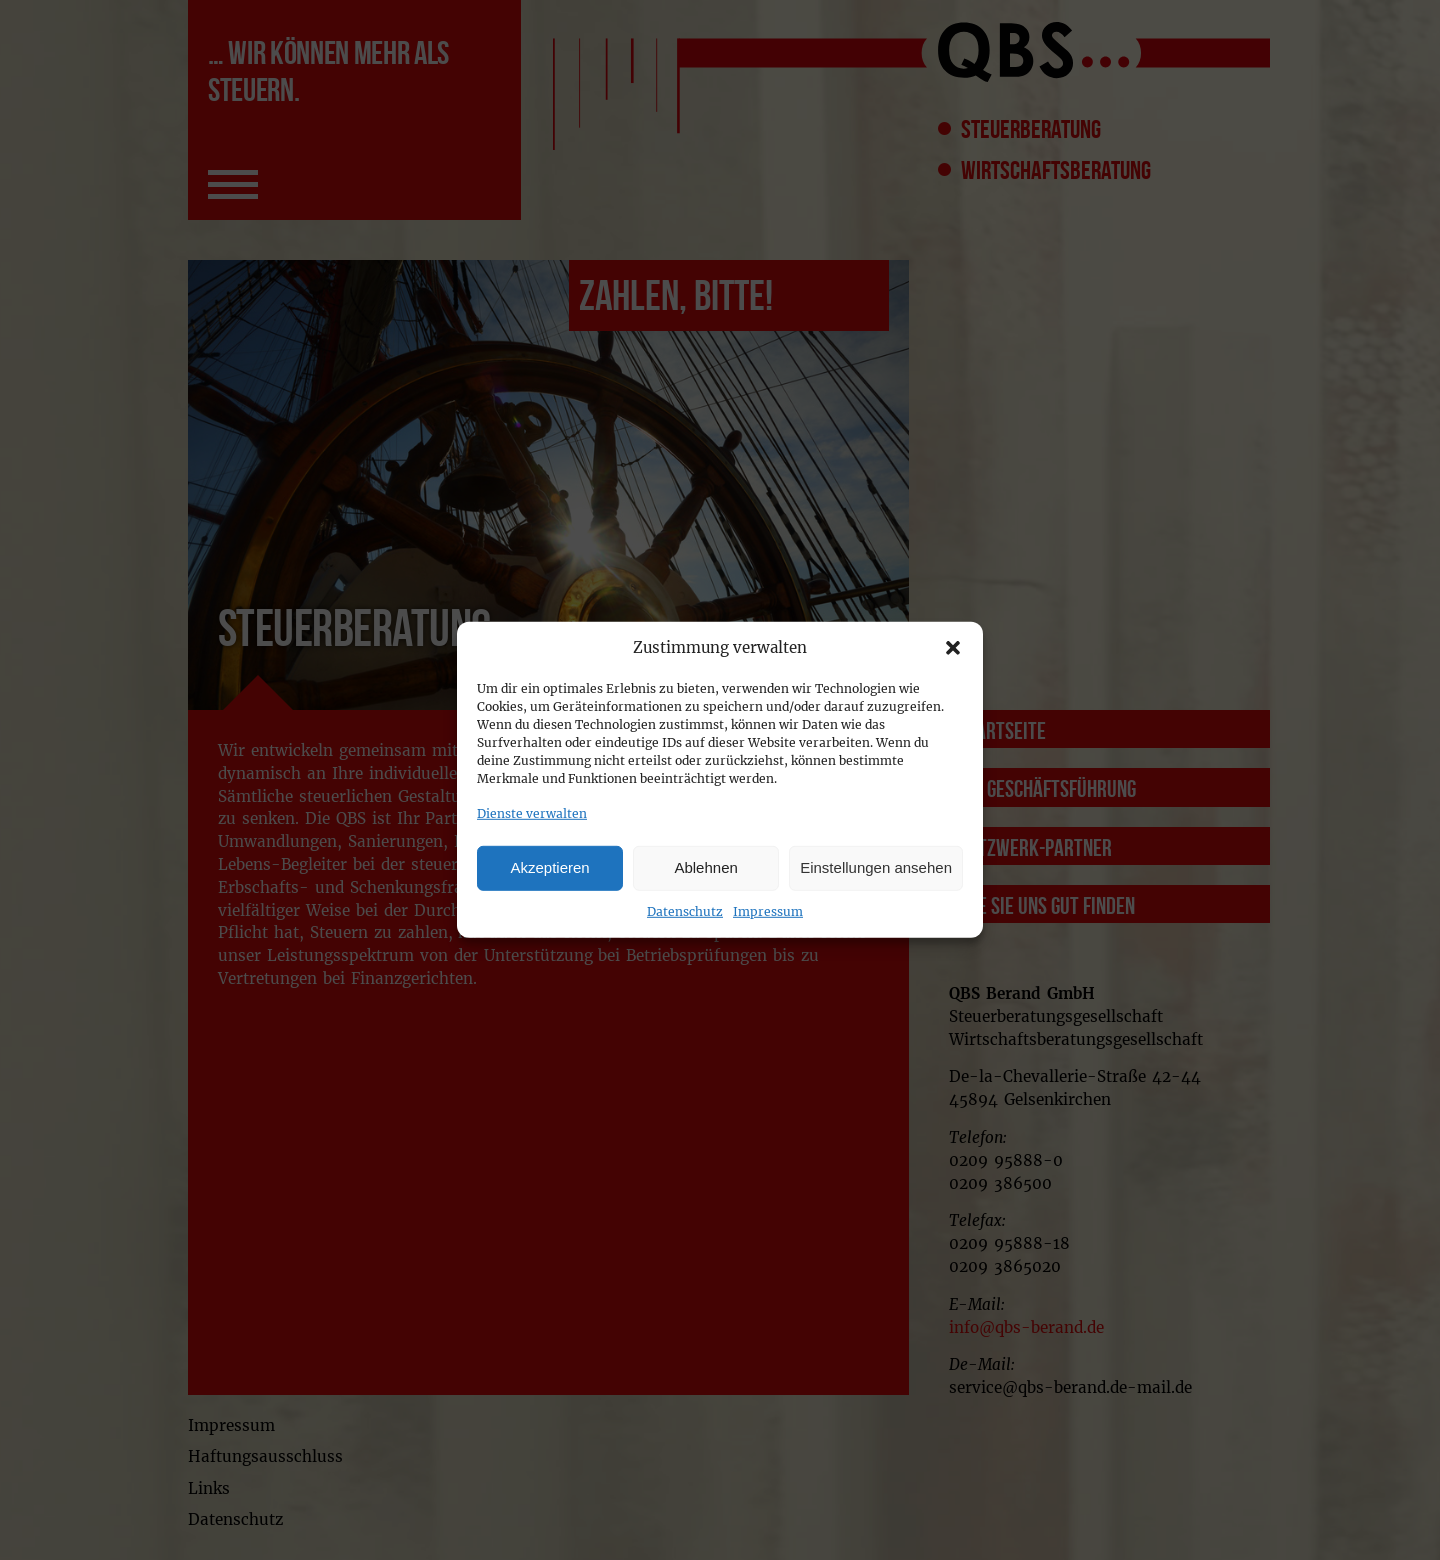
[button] (953, 648)
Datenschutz (685, 910)
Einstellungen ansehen (876, 867)
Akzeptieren (549, 867)
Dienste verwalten (532, 813)
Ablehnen (705, 867)
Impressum (768, 910)
